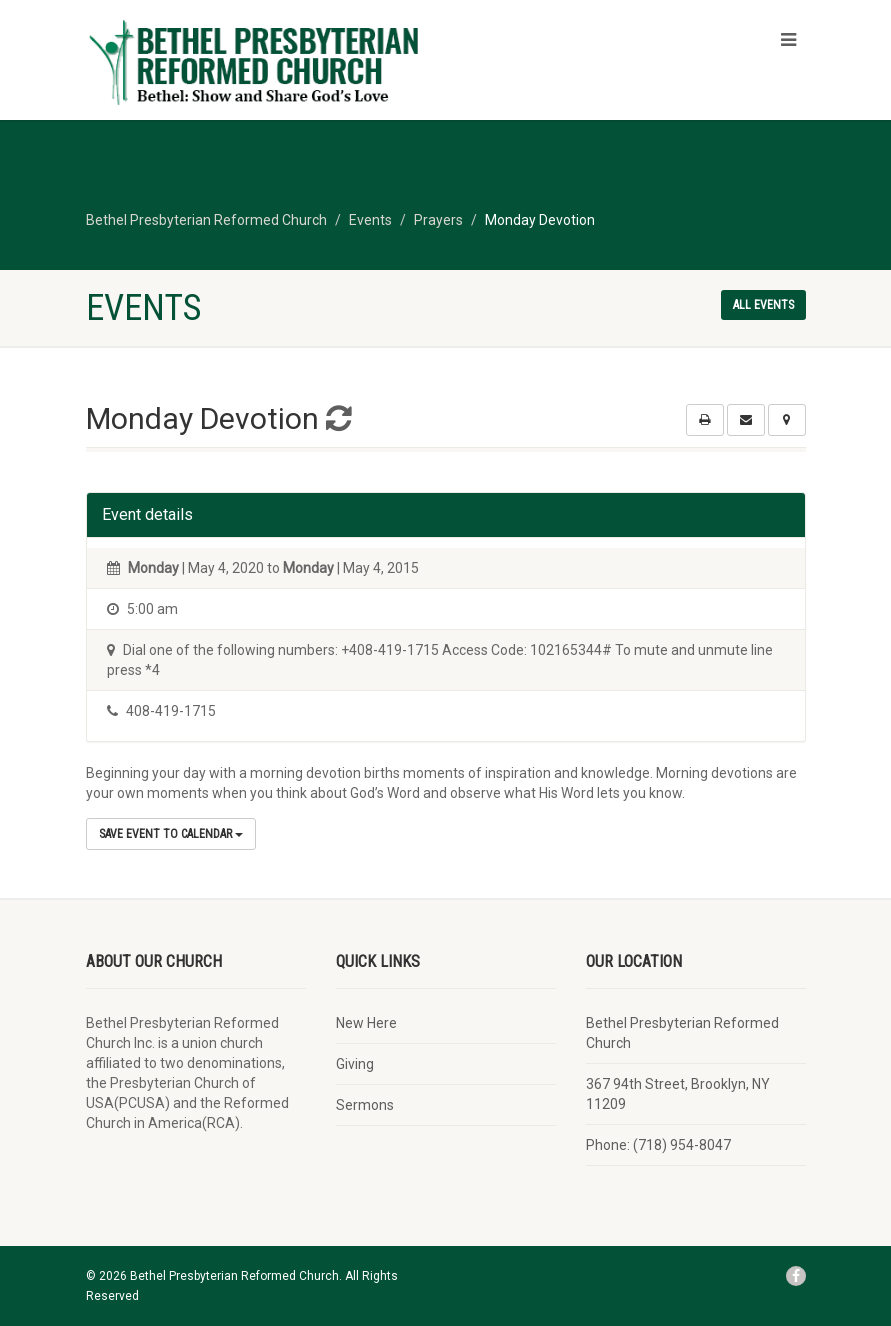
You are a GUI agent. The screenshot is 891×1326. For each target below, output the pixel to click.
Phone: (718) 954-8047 (658, 1145)
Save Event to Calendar (171, 834)
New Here (366, 1023)
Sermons (365, 1105)
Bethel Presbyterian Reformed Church (682, 1033)
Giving (355, 1064)
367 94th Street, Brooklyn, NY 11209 (678, 1094)
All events (763, 305)
